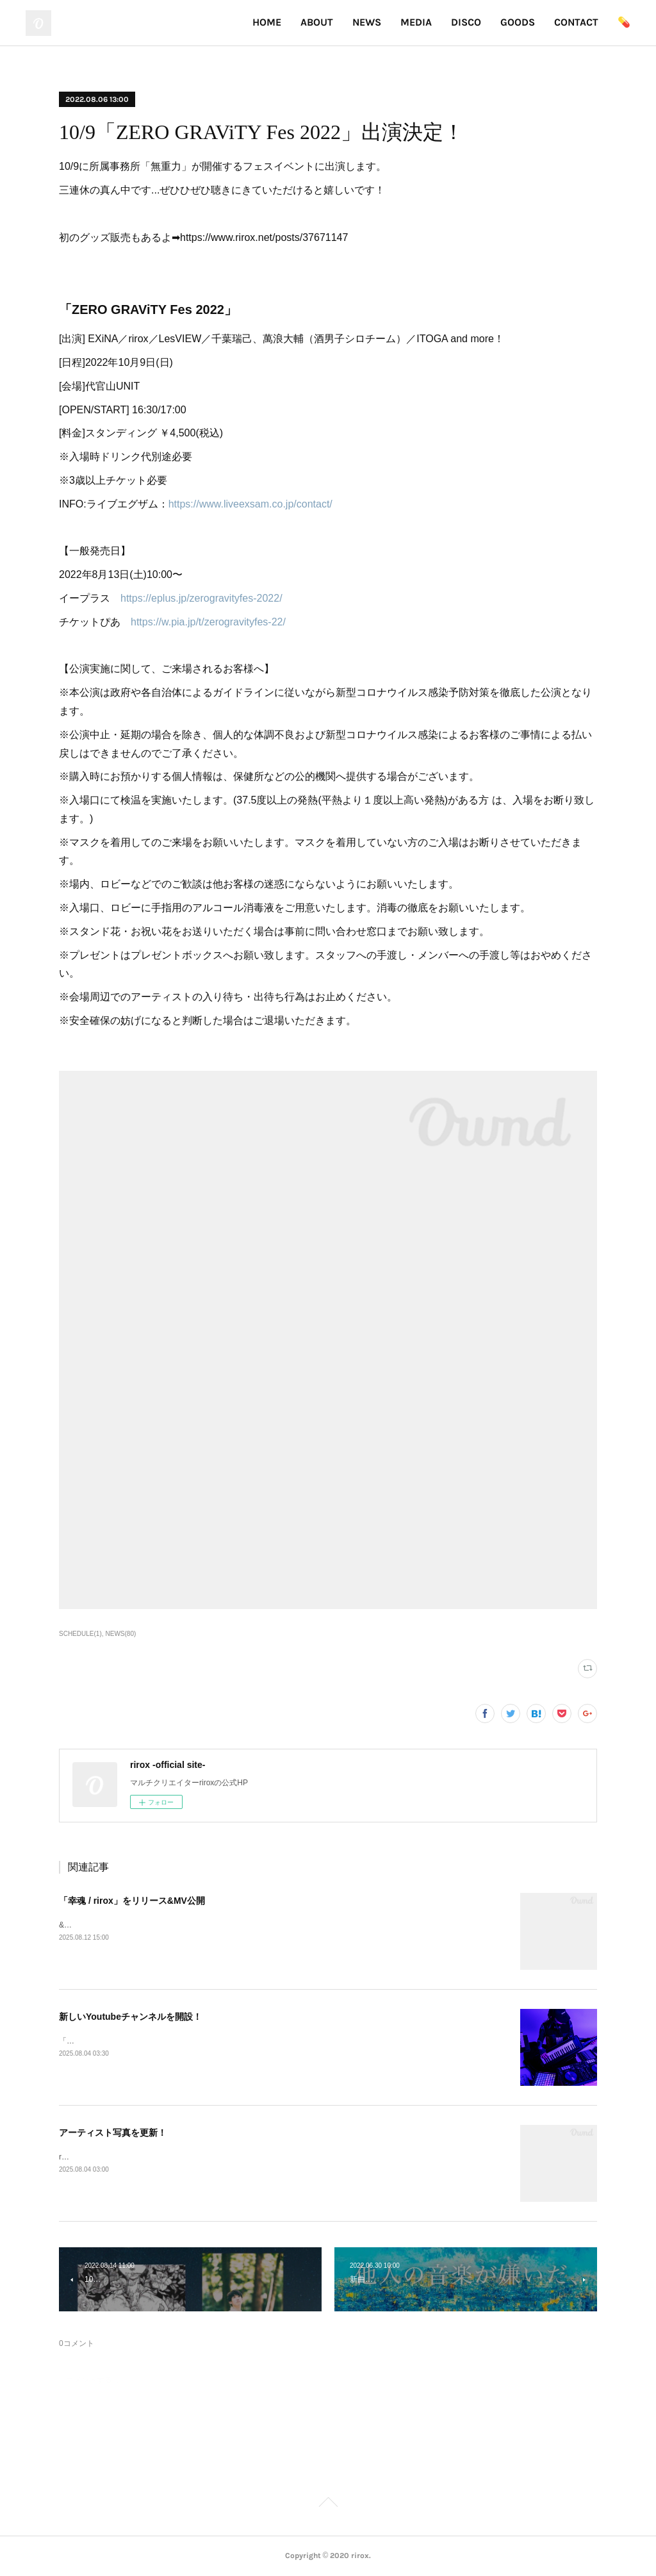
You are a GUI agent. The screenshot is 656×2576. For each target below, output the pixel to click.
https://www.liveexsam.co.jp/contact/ (250, 504)
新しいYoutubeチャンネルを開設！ (130, 2016)
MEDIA (416, 22)
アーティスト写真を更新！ (113, 2132)
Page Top (328, 2504)
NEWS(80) (121, 1633)
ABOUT (316, 22)
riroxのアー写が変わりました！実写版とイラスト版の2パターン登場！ (180, 2156)
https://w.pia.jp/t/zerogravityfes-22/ (208, 621)
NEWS (366, 22)
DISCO (466, 22)
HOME (266, 22)
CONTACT (576, 22)
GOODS (517, 22)
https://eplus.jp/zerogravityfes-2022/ (201, 598)
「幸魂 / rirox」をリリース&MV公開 (132, 1900)
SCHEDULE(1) (80, 1633)
